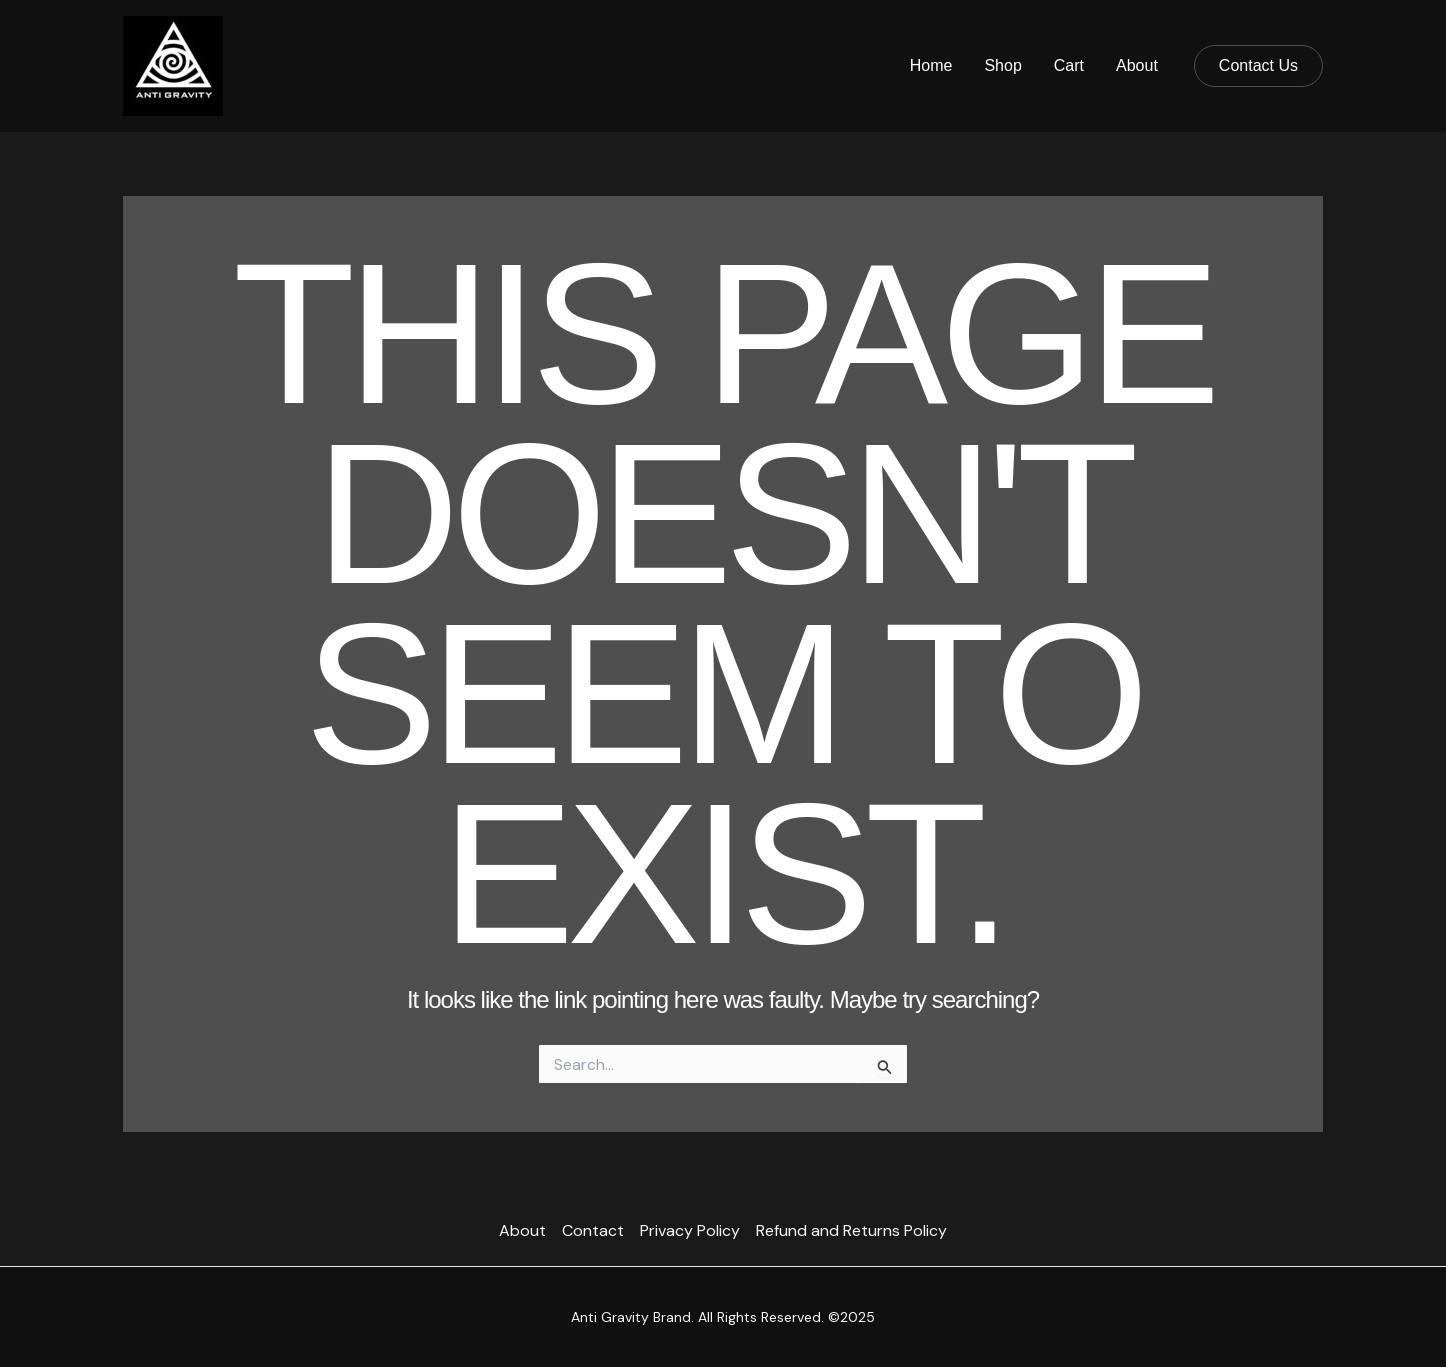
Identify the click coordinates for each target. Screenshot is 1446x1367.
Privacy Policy (690, 1230)
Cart (1069, 65)
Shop (1002, 65)
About (1137, 65)
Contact (593, 1230)
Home (931, 65)
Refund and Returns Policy (851, 1230)
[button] (1258, 66)
